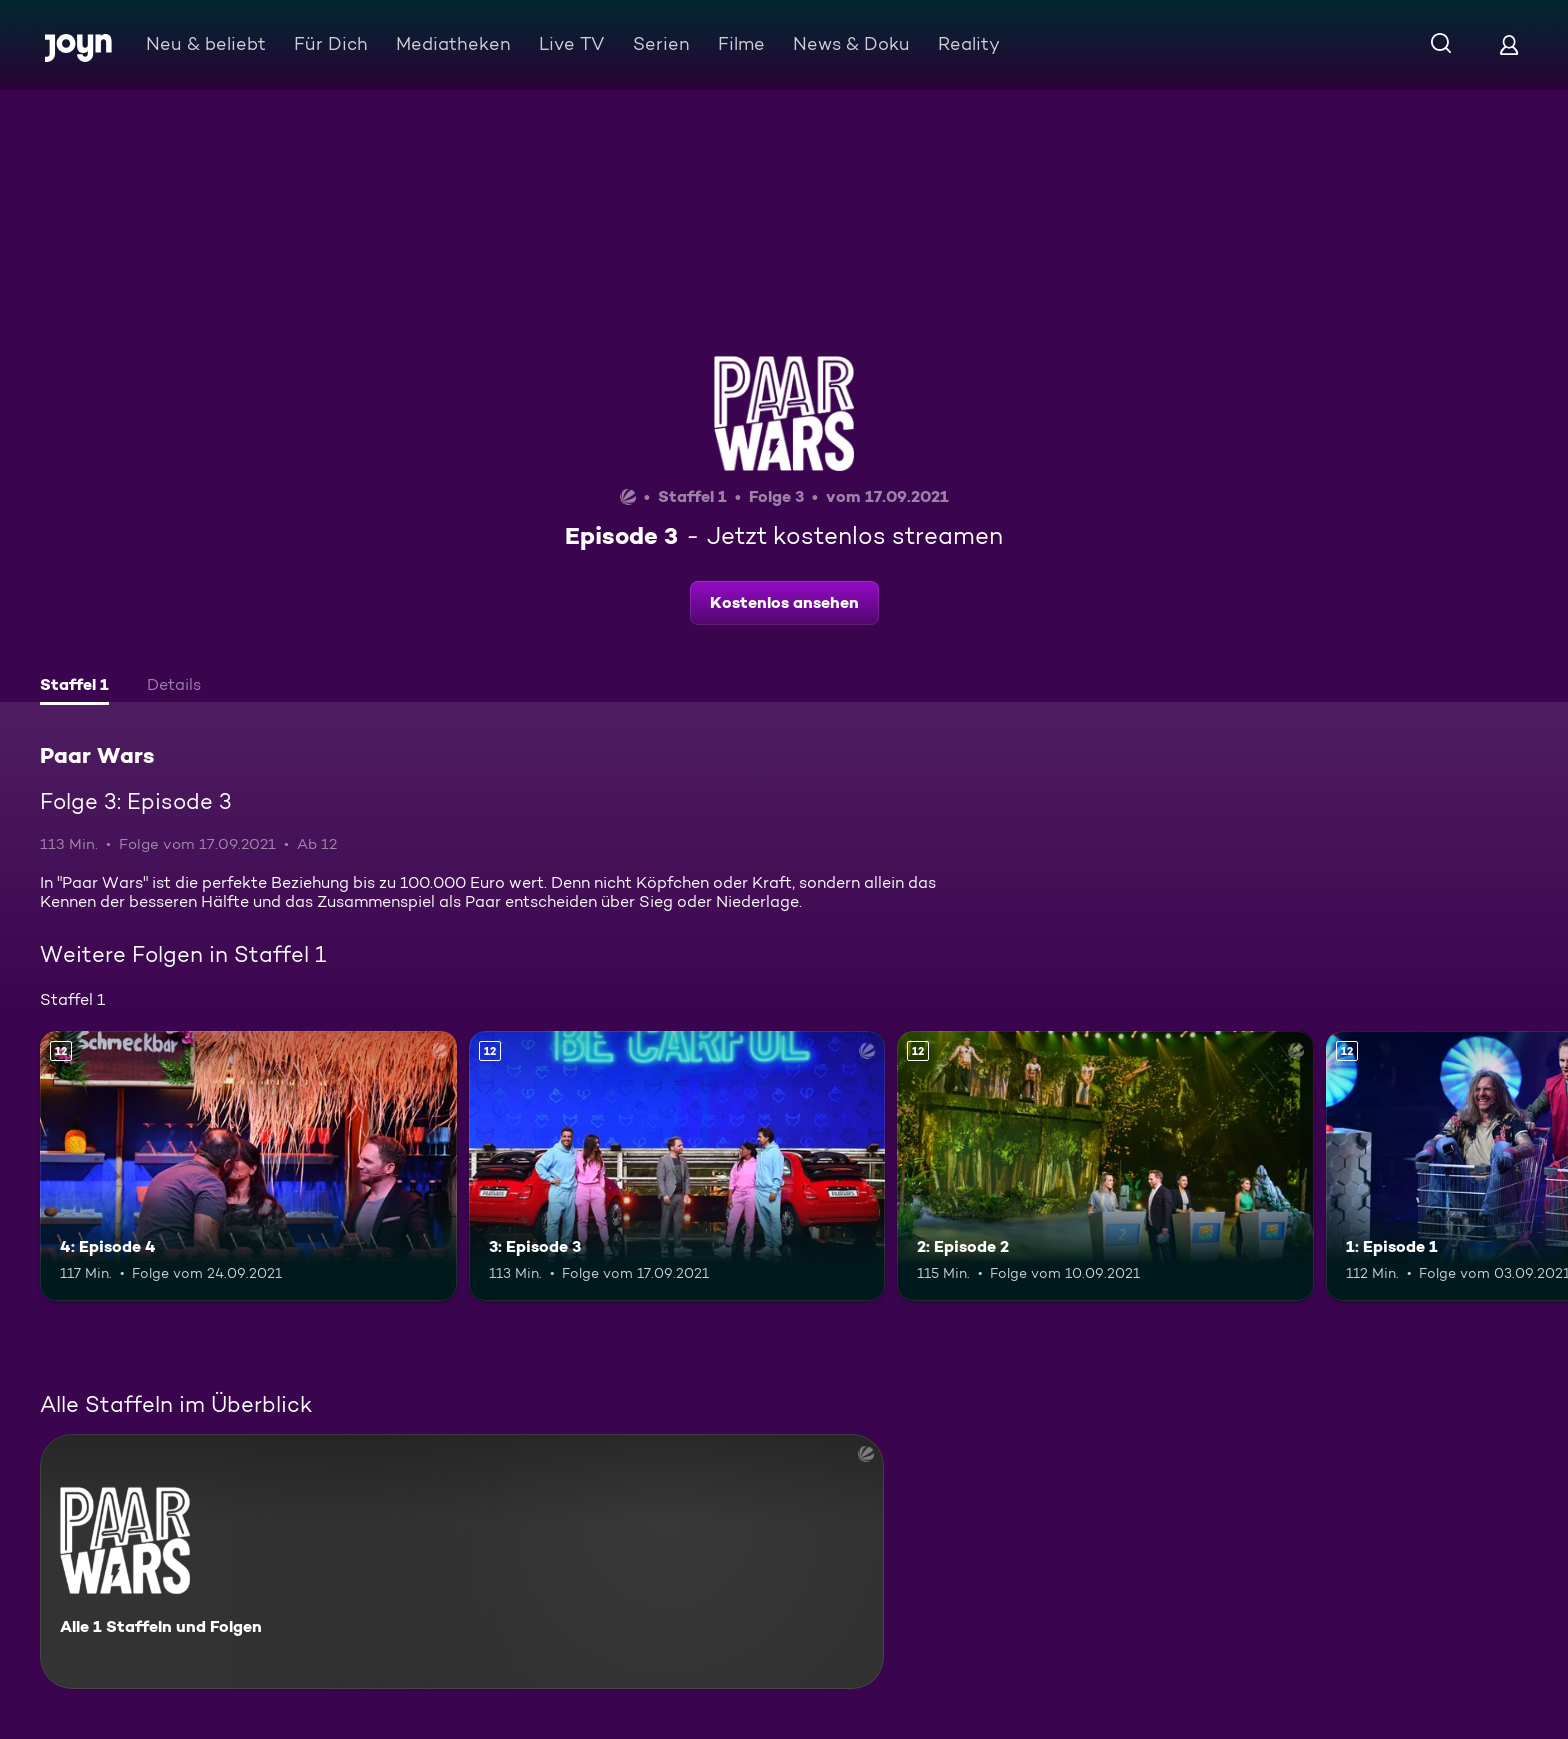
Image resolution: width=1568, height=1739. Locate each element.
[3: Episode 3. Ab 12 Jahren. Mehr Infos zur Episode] (677, 1166)
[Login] (1509, 44)
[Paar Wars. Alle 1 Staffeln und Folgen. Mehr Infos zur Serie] (462, 1561)
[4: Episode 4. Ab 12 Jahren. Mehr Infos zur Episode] (248, 1166)
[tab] (74, 687)
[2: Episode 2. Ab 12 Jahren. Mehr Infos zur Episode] (1105, 1166)
